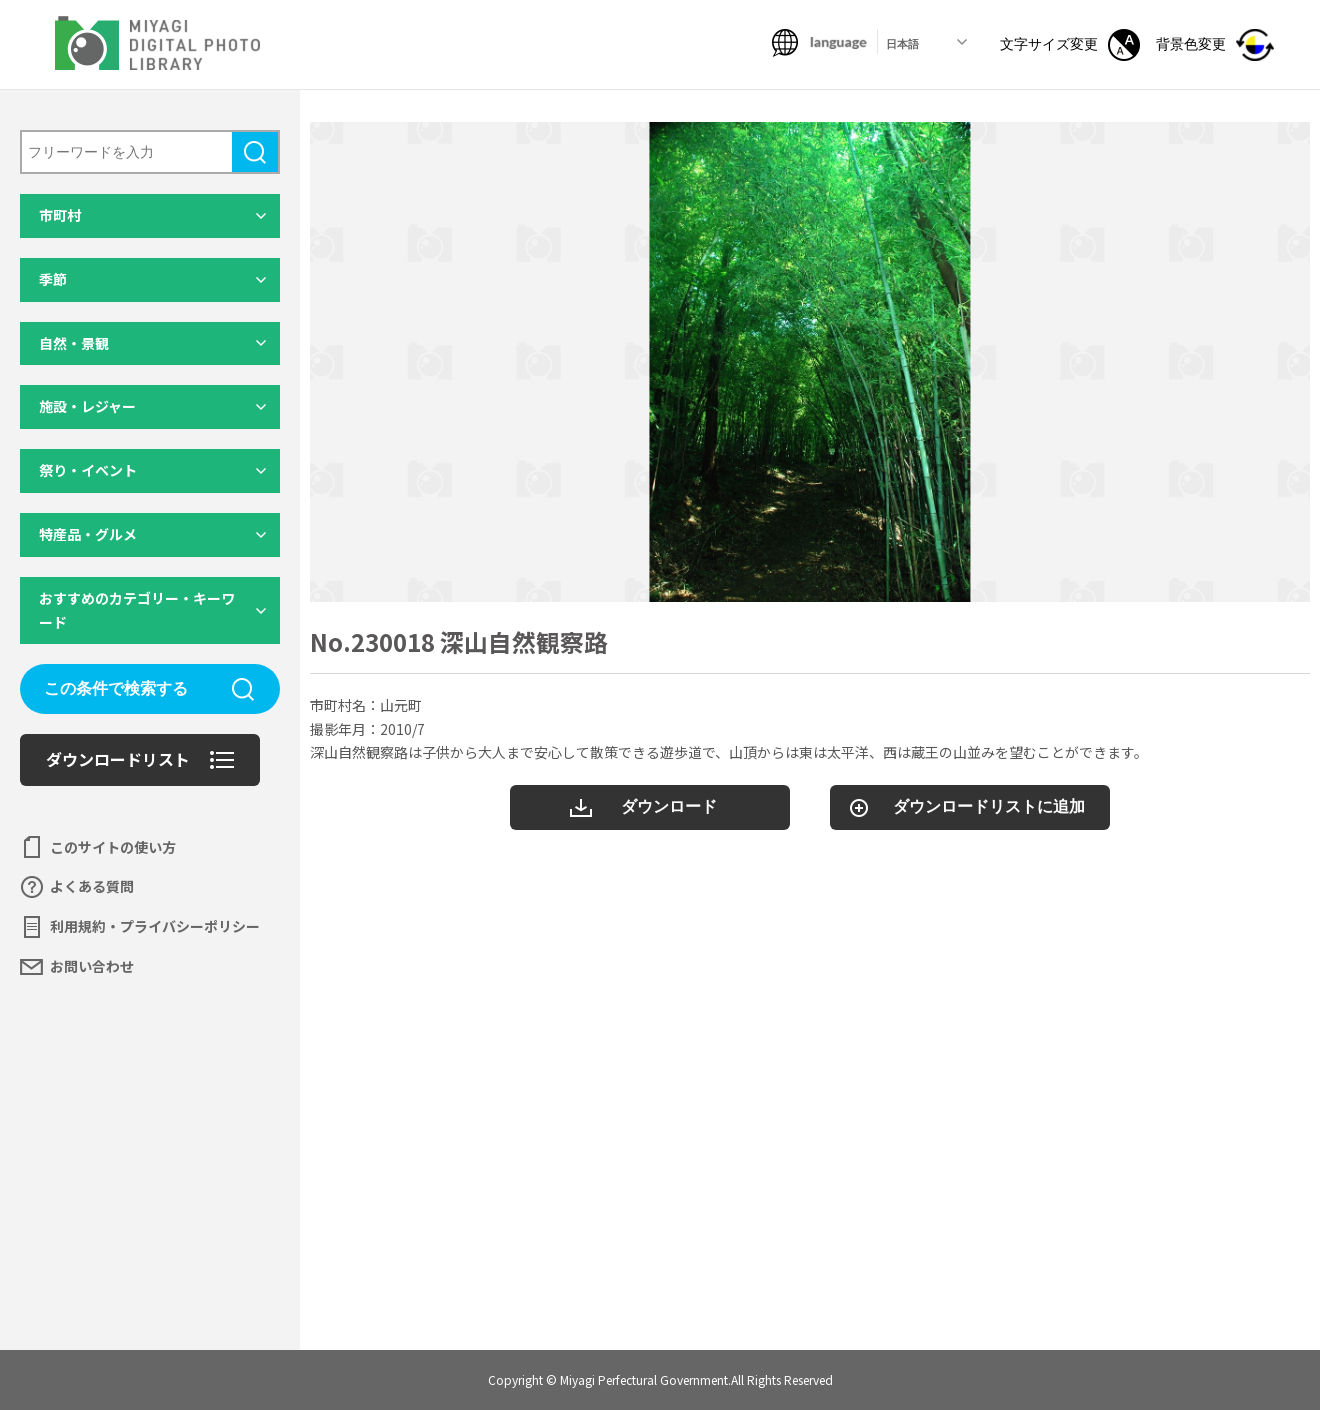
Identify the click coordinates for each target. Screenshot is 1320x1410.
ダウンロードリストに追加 (989, 806)
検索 (255, 152)
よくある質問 (92, 886)
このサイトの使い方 (113, 847)
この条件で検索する (116, 688)
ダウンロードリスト (118, 759)
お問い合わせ (92, 966)
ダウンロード (669, 806)
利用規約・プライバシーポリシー (155, 926)
